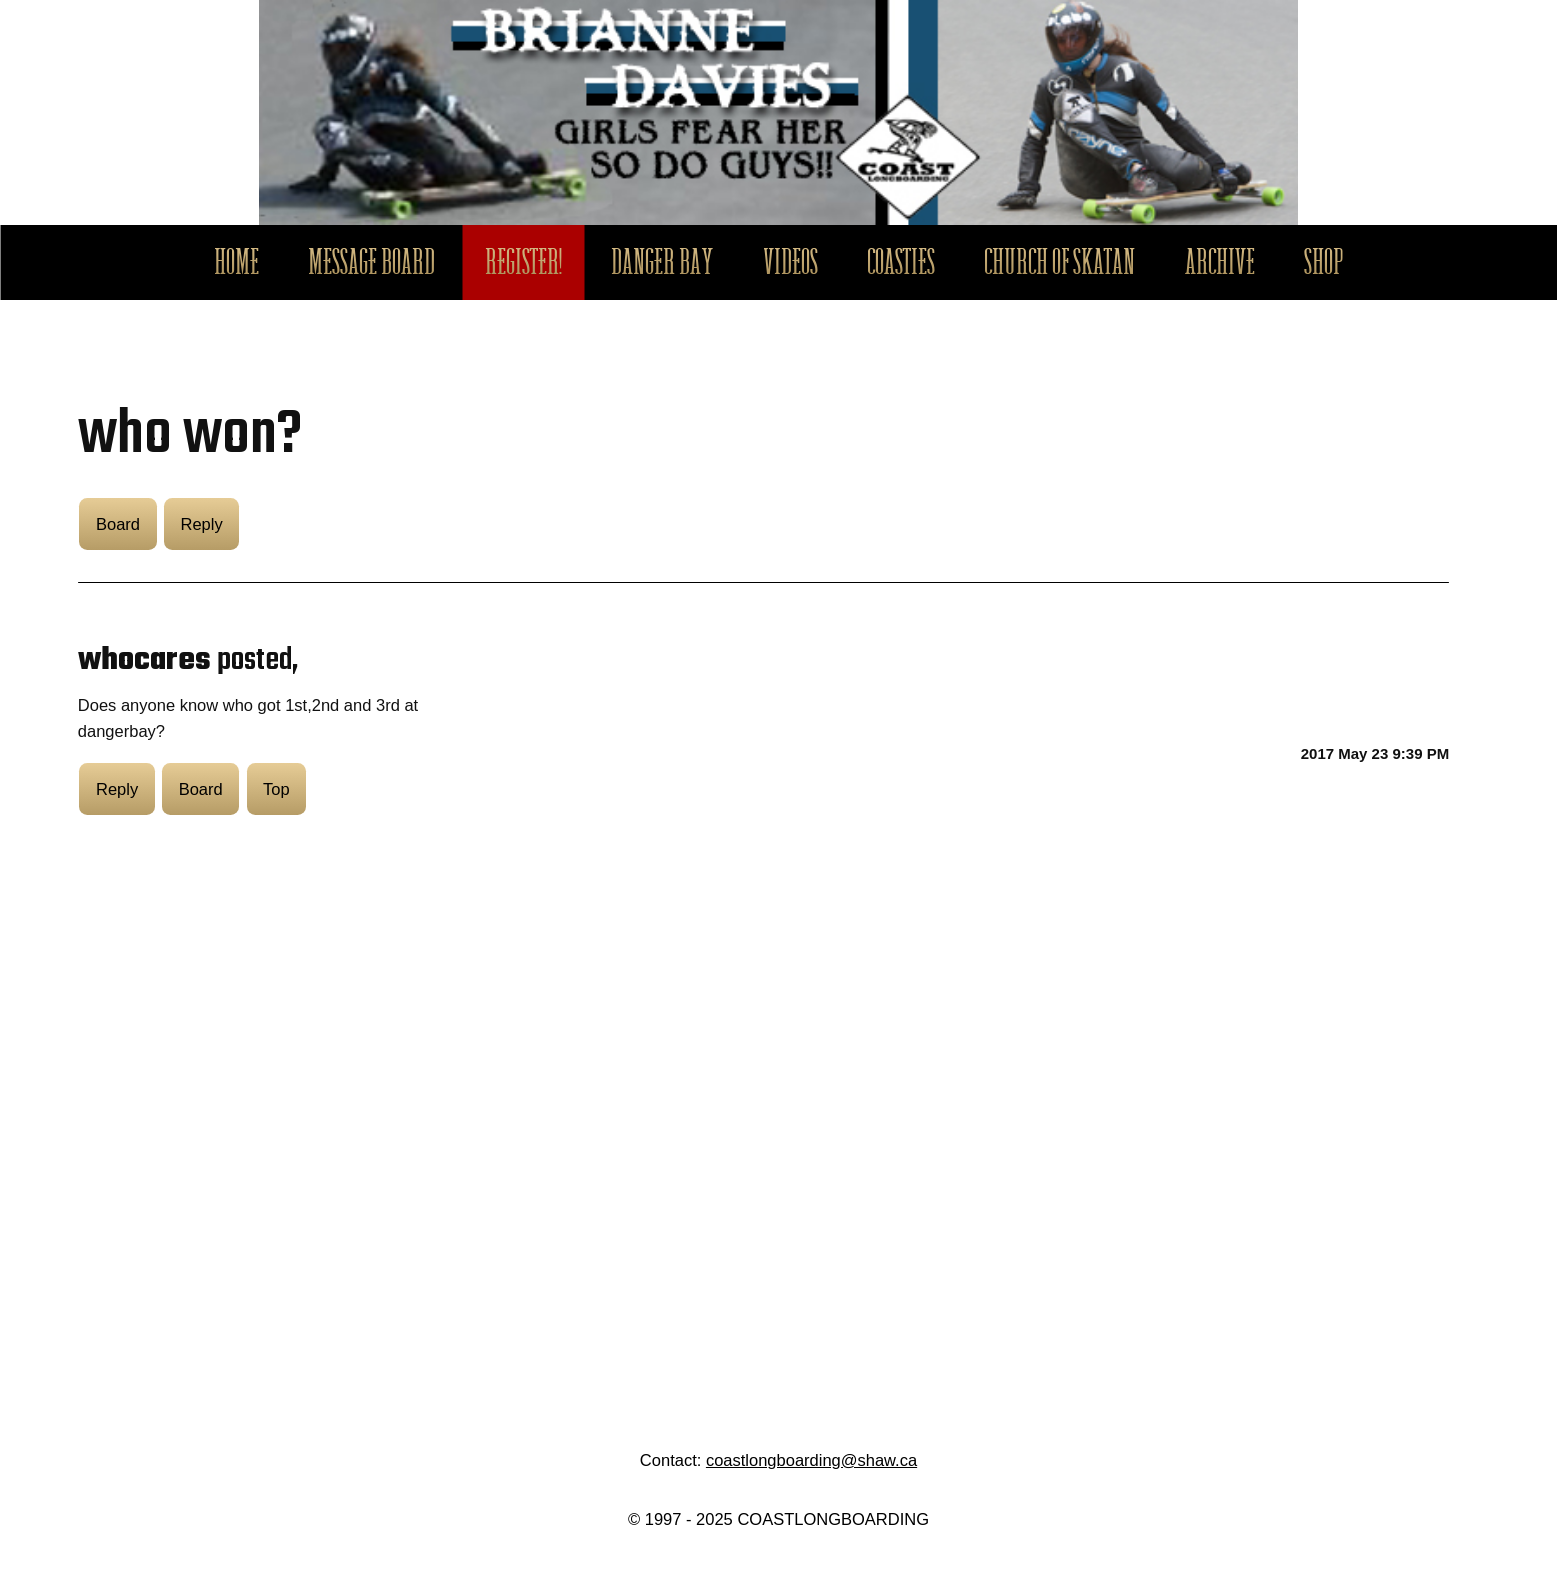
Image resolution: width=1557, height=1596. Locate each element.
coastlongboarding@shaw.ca (811, 1460)
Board (118, 524)
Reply (201, 524)
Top (276, 789)
